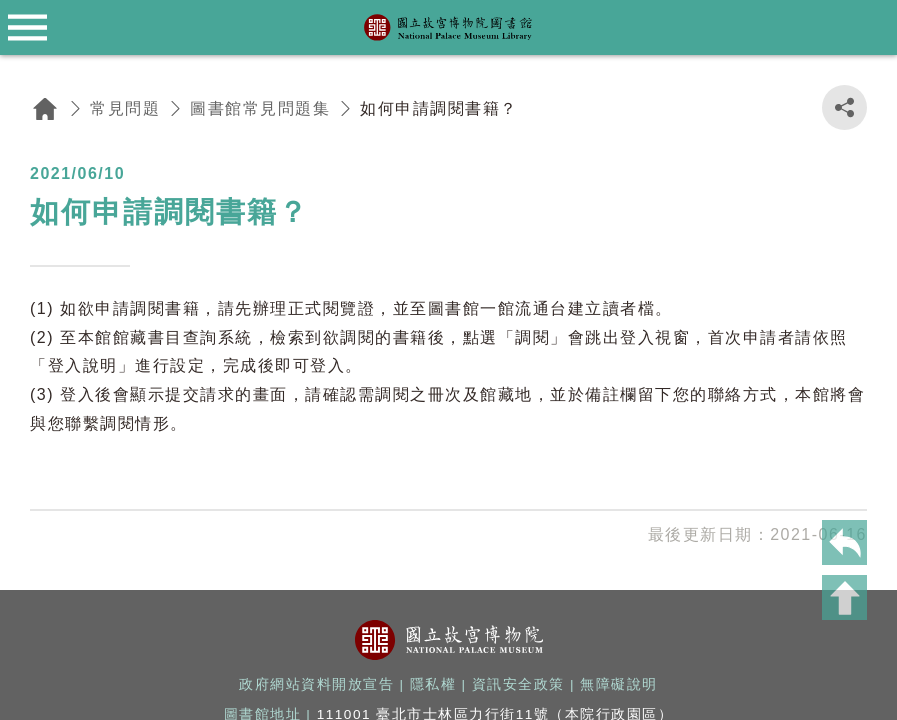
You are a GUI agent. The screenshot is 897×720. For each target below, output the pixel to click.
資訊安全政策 (518, 684)
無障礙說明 (619, 684)
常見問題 (125, 108)
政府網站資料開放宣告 (316, 684)
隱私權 (433, 684)
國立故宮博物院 (448, 640)
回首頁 (45, 108)
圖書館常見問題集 (260, 108)
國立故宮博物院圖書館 (449, 28)
